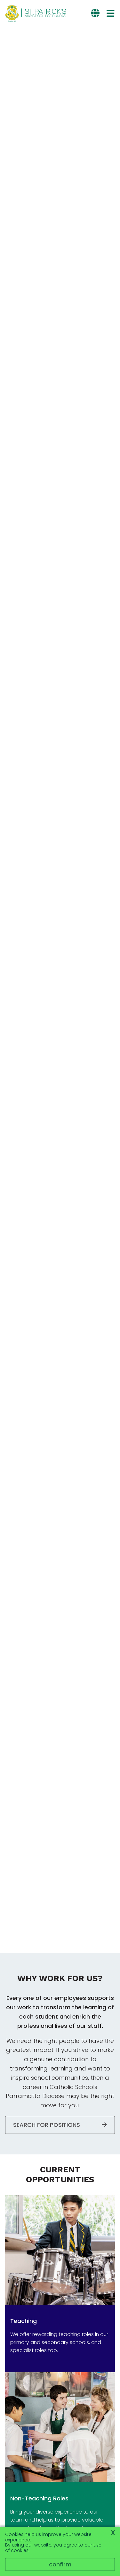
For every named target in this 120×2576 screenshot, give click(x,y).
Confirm (60, 2564)
